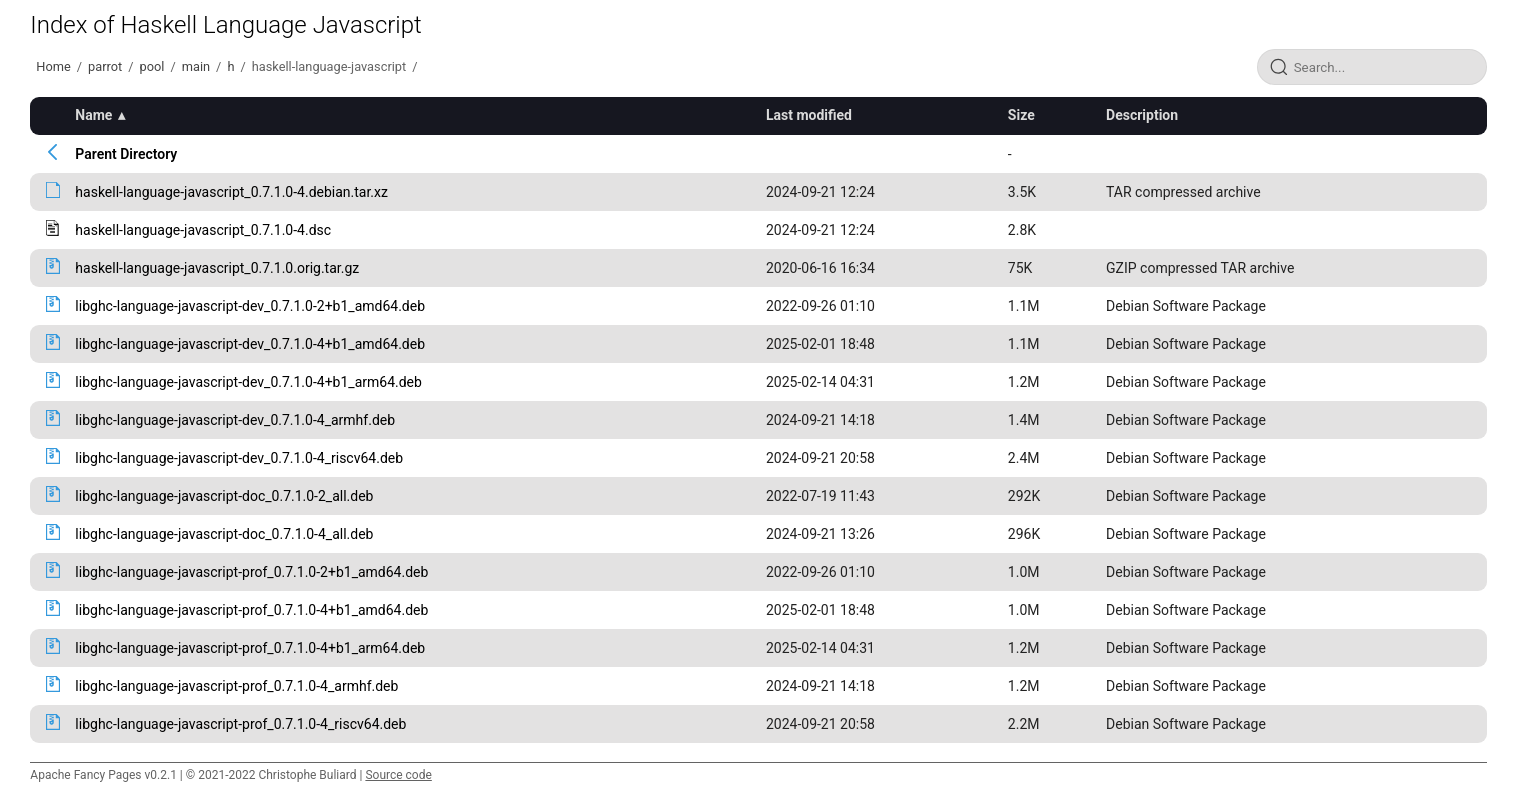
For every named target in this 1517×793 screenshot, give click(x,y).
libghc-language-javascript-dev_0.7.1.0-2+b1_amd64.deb (250, 306)
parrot (105, 66)
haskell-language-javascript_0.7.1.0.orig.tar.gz (217, 268)
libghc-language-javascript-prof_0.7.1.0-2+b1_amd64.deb (251, 572)
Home (53, 66)
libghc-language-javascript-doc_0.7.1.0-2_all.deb (224, 496)
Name (93, 115)
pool (152, 66)
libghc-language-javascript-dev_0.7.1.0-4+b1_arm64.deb (248, 382)
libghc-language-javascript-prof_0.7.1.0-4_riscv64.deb (240, 724)
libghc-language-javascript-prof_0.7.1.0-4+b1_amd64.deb (251, 610)
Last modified (809, 115)
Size (1021, 115)
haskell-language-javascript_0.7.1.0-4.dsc (203, 230)
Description (1142, 115)
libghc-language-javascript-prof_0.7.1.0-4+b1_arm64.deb (250, 648)
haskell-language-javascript (329, 66)
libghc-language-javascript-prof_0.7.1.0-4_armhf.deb (236, 686)
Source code (398, 775)
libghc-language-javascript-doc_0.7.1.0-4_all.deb (224, 534)
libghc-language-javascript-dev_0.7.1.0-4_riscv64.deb (239, 458)
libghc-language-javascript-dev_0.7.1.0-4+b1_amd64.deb (250, 344)
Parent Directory (126, 154)
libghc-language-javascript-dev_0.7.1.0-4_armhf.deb (235, 420)
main (196, 66)
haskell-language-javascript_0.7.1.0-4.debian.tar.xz (231, 192)
